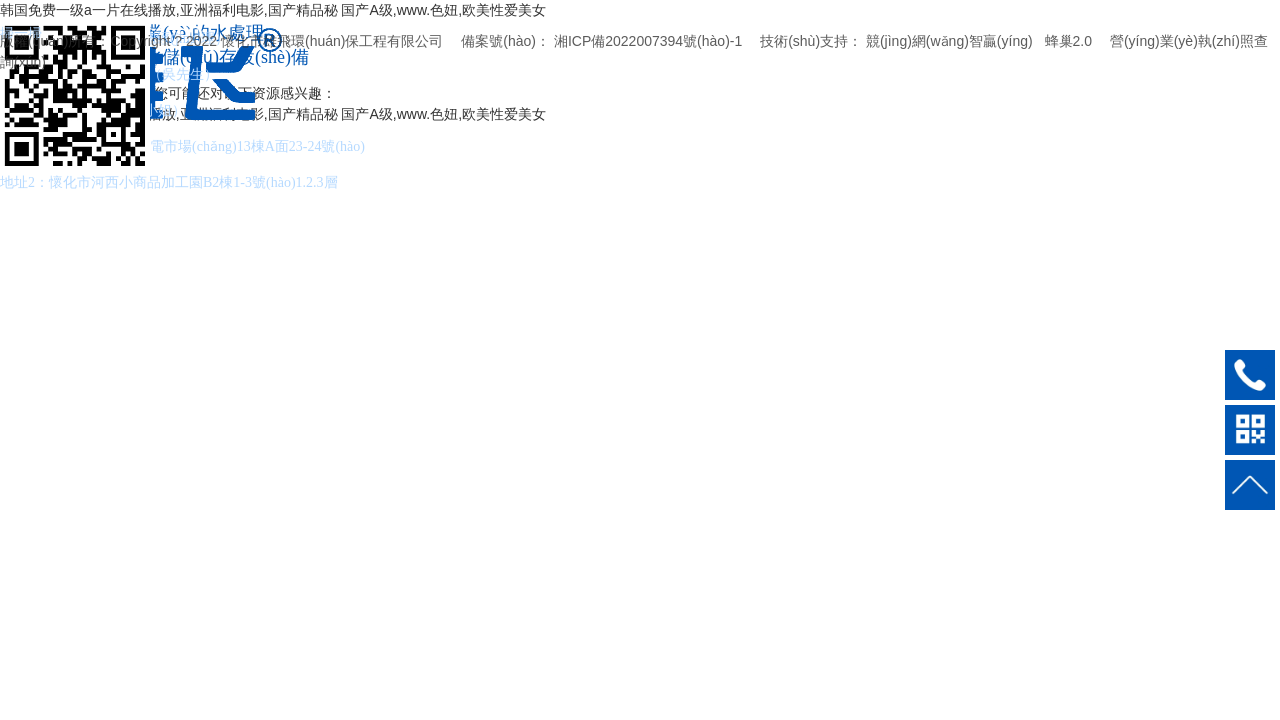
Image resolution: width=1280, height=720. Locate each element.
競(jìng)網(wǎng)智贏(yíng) (949, 41)
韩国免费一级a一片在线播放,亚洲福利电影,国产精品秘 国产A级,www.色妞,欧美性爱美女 (273, 10)
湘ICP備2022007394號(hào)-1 (648, 41)
